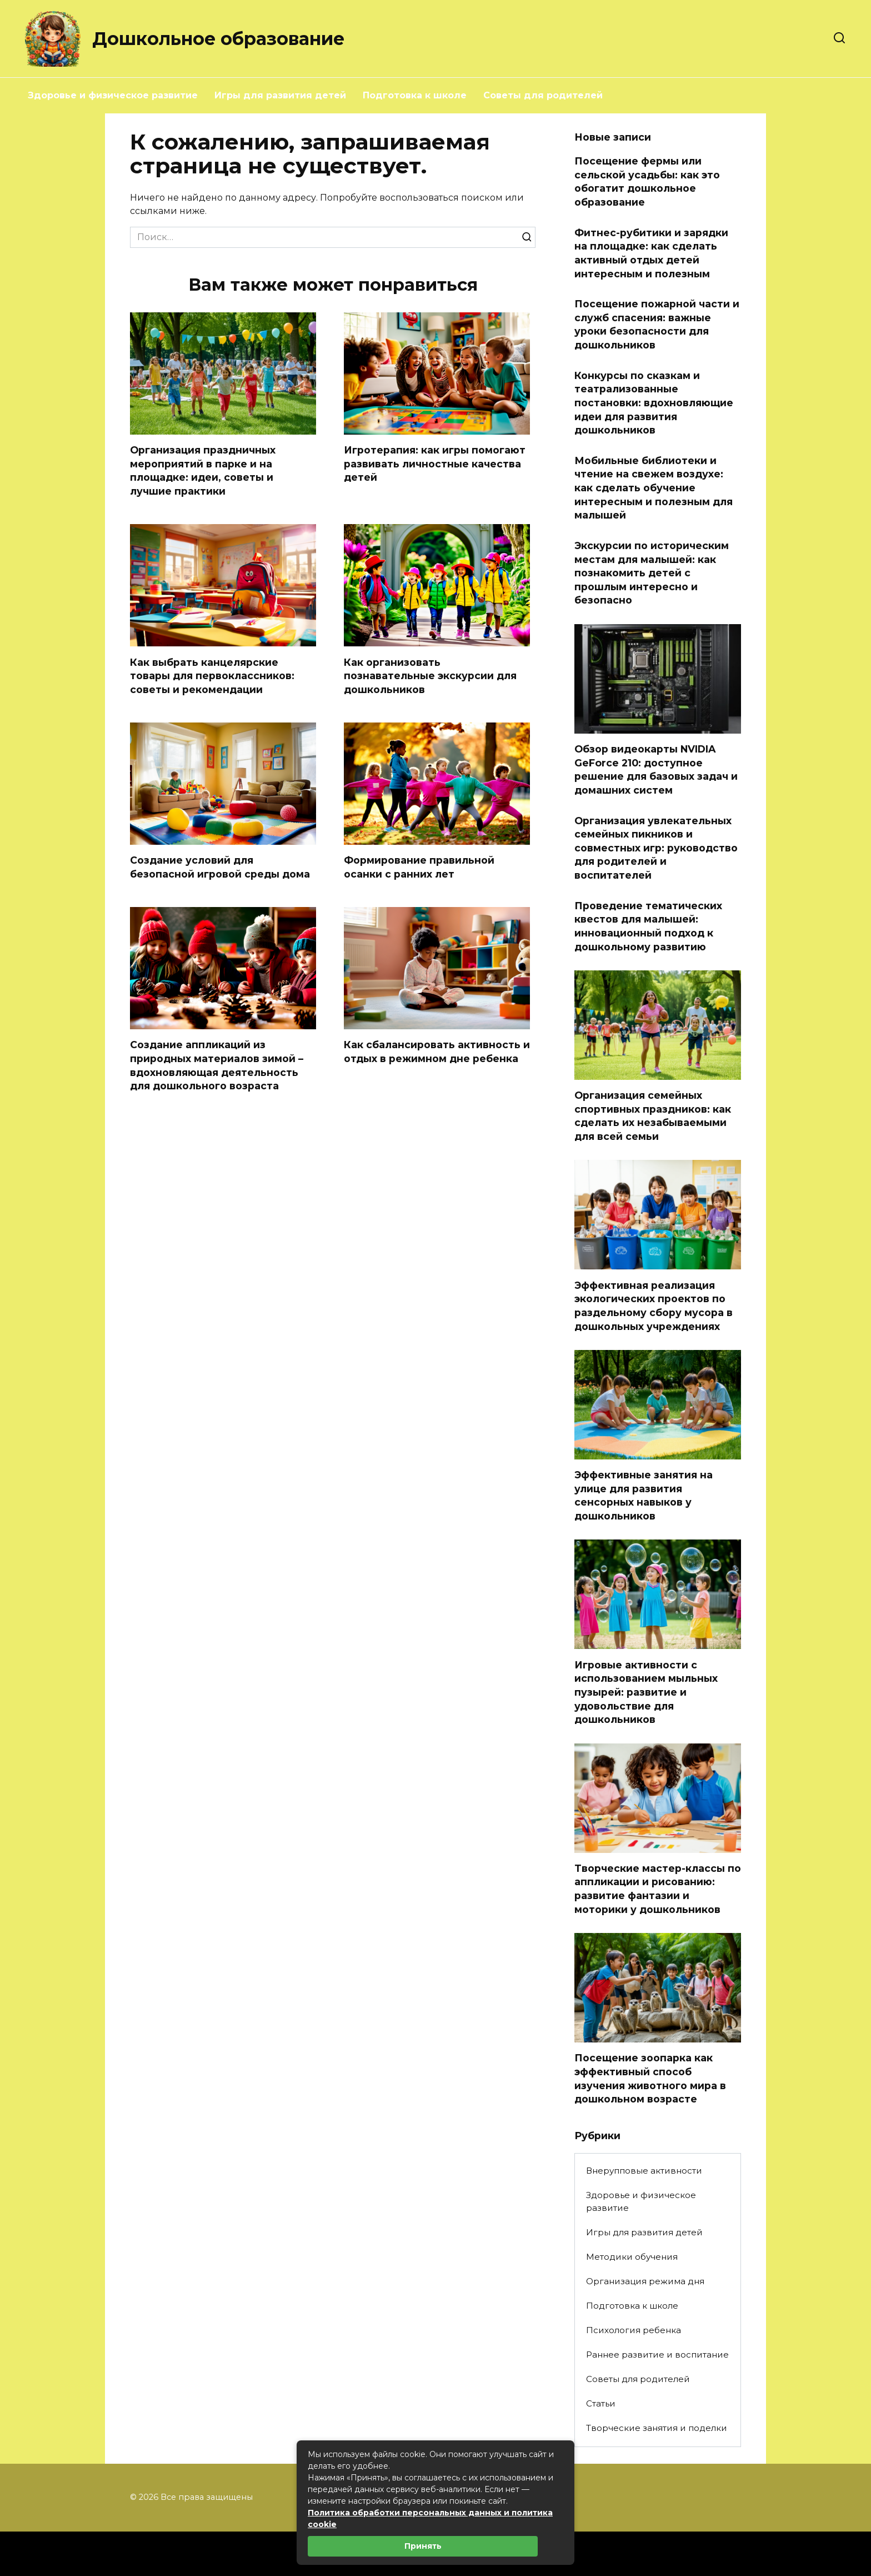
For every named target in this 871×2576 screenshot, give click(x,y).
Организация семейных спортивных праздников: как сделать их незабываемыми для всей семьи (652, 1115)
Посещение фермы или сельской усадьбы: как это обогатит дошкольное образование (647, 181)
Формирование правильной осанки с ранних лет (419, 867)
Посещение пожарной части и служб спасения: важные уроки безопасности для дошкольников (656, 324)
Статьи (600, 2403)
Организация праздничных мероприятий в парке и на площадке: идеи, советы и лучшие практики (203, 470)
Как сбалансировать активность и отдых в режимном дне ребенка (437, 1052)
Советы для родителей (543, 95)
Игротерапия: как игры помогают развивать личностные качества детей (434, 463)
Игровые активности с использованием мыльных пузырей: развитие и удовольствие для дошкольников (646, 1691)
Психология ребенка (633, 2330)
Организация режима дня (645, 2281)
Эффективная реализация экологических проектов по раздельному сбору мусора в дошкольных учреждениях (653, 1305)
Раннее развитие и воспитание (657, 2354)
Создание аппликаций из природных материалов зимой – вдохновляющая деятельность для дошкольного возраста (216, 1065)
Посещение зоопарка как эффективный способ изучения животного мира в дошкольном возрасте (650, 2078)
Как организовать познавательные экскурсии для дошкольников (430, 675)
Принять (423, 2546)
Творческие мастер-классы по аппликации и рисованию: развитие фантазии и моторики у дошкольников (657, 1888)
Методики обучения (632, 2256)
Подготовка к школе (415, 95)
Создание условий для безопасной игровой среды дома (220, 867)
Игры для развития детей (280, 95)
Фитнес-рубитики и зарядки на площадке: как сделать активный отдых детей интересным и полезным (651, 252)
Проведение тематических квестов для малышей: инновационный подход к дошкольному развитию (648, 925)
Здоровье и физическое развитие (113, 95)
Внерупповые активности (644, 2170)
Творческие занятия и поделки (656, 2428)
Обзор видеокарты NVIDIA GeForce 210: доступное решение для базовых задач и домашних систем (656, 769)
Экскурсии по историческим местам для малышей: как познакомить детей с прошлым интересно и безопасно (651, 573)
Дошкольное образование (218, 38)
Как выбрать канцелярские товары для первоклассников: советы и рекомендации (212, 675)
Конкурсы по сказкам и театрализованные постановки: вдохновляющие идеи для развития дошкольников (653, 402)
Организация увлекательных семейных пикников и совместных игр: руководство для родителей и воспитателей (656, 847)
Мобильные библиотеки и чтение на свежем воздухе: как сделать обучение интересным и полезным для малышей (653, 488)
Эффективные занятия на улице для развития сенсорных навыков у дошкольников (643, 1495)
